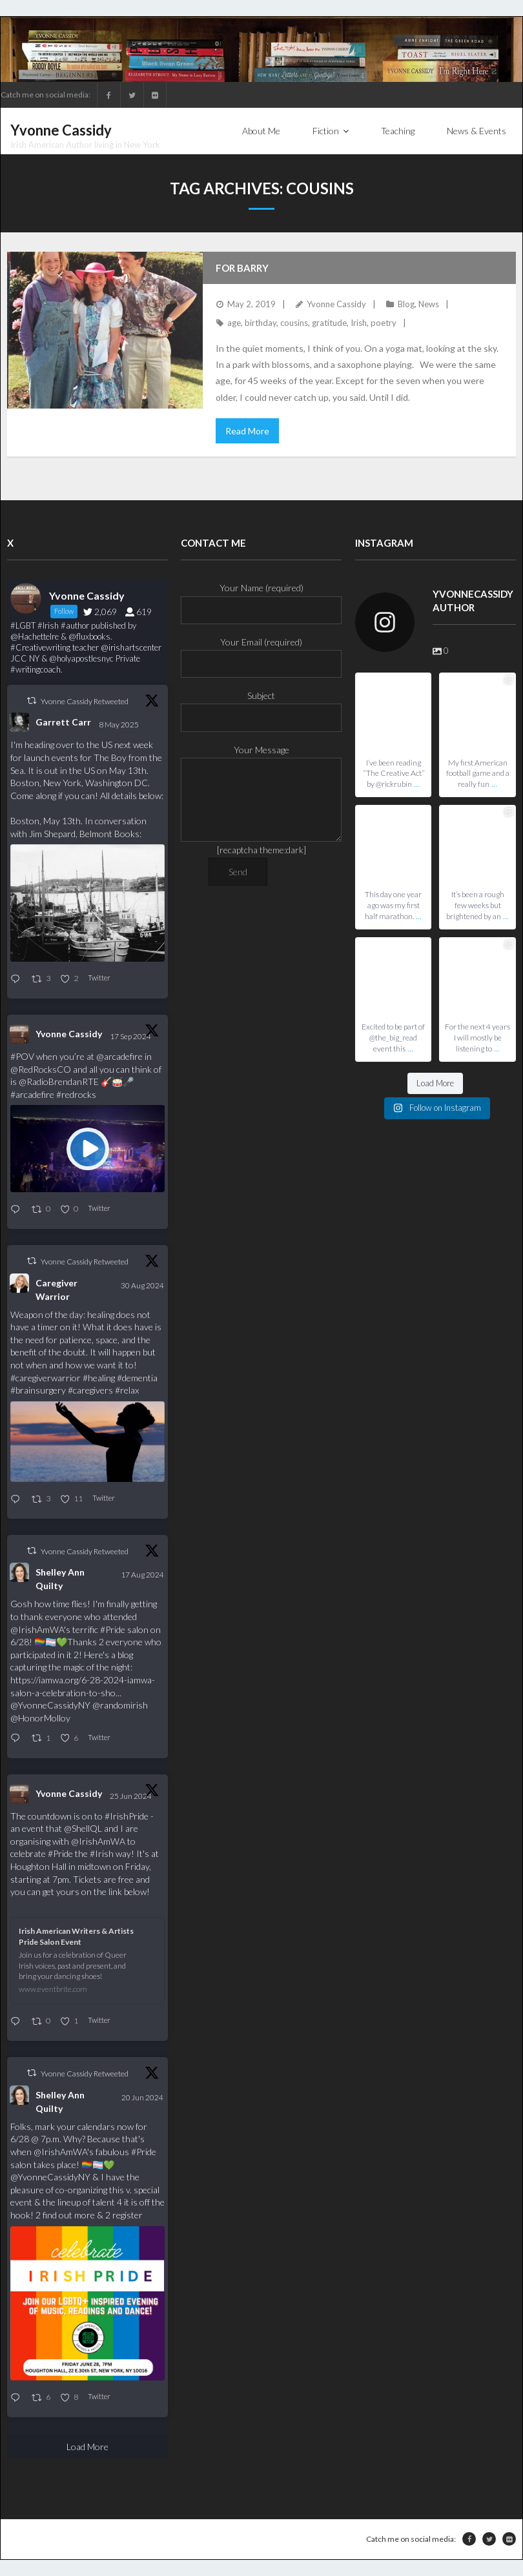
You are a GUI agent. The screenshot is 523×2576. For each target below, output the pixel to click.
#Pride (112, 1629)
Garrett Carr (63, 721)
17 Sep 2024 (131, 1036)
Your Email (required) (261, 652)
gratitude (329, 323)
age (234, 323)
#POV (22, 1056)
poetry (383, 323)
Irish (359, 323)
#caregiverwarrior (45, 1377)
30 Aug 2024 (142, 1285)
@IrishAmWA (37, 1629)
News (428, 304)
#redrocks (76, 1094)
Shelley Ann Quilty (60, 1579)
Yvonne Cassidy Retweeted (84, 701)
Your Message (261, 757)
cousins (294, 323)
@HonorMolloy (40, 1717)
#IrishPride (127, 1815)
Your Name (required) (261, 598)
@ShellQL (83, 1828)
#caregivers (90, 1389)
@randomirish (120, 1704)
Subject (261, 706)
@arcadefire (119, 1056)
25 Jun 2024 (131, 1796)
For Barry (242, 268)
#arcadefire (32, 1094)
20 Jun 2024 (142, 2097)
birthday (260, 323)
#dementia (137, 1377)
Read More (247, 430)
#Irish (102, 1853)
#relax (127, 1389)
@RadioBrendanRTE (59, 1081)
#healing (99, 1377)
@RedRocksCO (40, 1069)
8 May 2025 (119, 724)
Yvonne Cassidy (336, 304)
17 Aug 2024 (142, 1574)
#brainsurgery (38, 1389)
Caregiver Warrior (56, 1289)
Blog (406, 304)
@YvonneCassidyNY (50, 1704)
